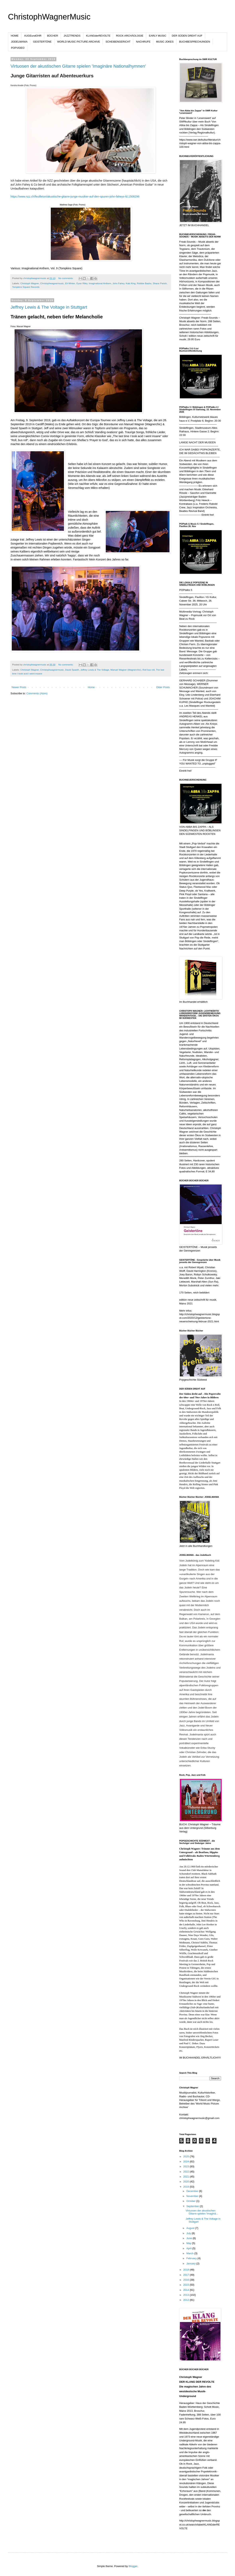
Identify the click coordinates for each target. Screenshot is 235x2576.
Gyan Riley (81, 283)
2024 (186, 2161)
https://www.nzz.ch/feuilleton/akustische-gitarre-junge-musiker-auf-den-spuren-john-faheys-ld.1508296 (75, 196)
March (190, 2253)
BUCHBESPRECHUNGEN (194, 41)
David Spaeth (72, 669)
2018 (186, 2269)
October (191, 2201)
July (189, 2233)
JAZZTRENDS (72, 35)
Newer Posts (19, 687)
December (192, 2191)
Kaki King (130, 283)
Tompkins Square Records (25, 287)
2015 (186, 2284)
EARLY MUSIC (157, 35)
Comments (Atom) (36, 693)
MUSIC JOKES (164, 41)
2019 (186, 2186)
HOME (15, 35)
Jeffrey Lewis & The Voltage (94, 669)
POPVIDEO (17, 47)
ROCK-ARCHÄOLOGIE (129, 35)
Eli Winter (70, 283)
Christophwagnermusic (52, 283)
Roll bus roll (148, 669)
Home (91, 687)
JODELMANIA (19, 41)
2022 (186, 2171)
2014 (186, 2289)
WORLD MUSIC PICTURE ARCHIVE (78, 41)
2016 (186, 2279)
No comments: (66, 278)
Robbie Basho (144, 283)
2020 (186, 2181)
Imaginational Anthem (100, 283)
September (193, 2206)
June (189, 2238)
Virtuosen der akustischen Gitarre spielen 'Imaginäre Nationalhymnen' (78, 66)
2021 (186, 2176)
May (189, 2243)
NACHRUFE (143, 41)
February (192, 2258)
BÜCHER (52, 35)
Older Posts (163, 687)
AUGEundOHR (32, 35)
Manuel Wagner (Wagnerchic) (126, 669)
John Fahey (118, 283)
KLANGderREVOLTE (98, 35)
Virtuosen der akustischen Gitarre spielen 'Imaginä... (202, 2212)
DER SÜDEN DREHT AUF (187, 35)
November (192, 2196)
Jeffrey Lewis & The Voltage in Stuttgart (49, 307)
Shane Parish (160, 283)
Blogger (133, 2566)
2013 (186, 2294)
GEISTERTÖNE (42, 41)
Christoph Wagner (29, 283)
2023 (186, 2166)
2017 (186, 2274)
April (189, 2248)
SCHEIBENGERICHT (118, 41)
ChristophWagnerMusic (49, 16)
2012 (186, 2299)
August (190, 2228)
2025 (186, 2156)
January (191, 2263)
